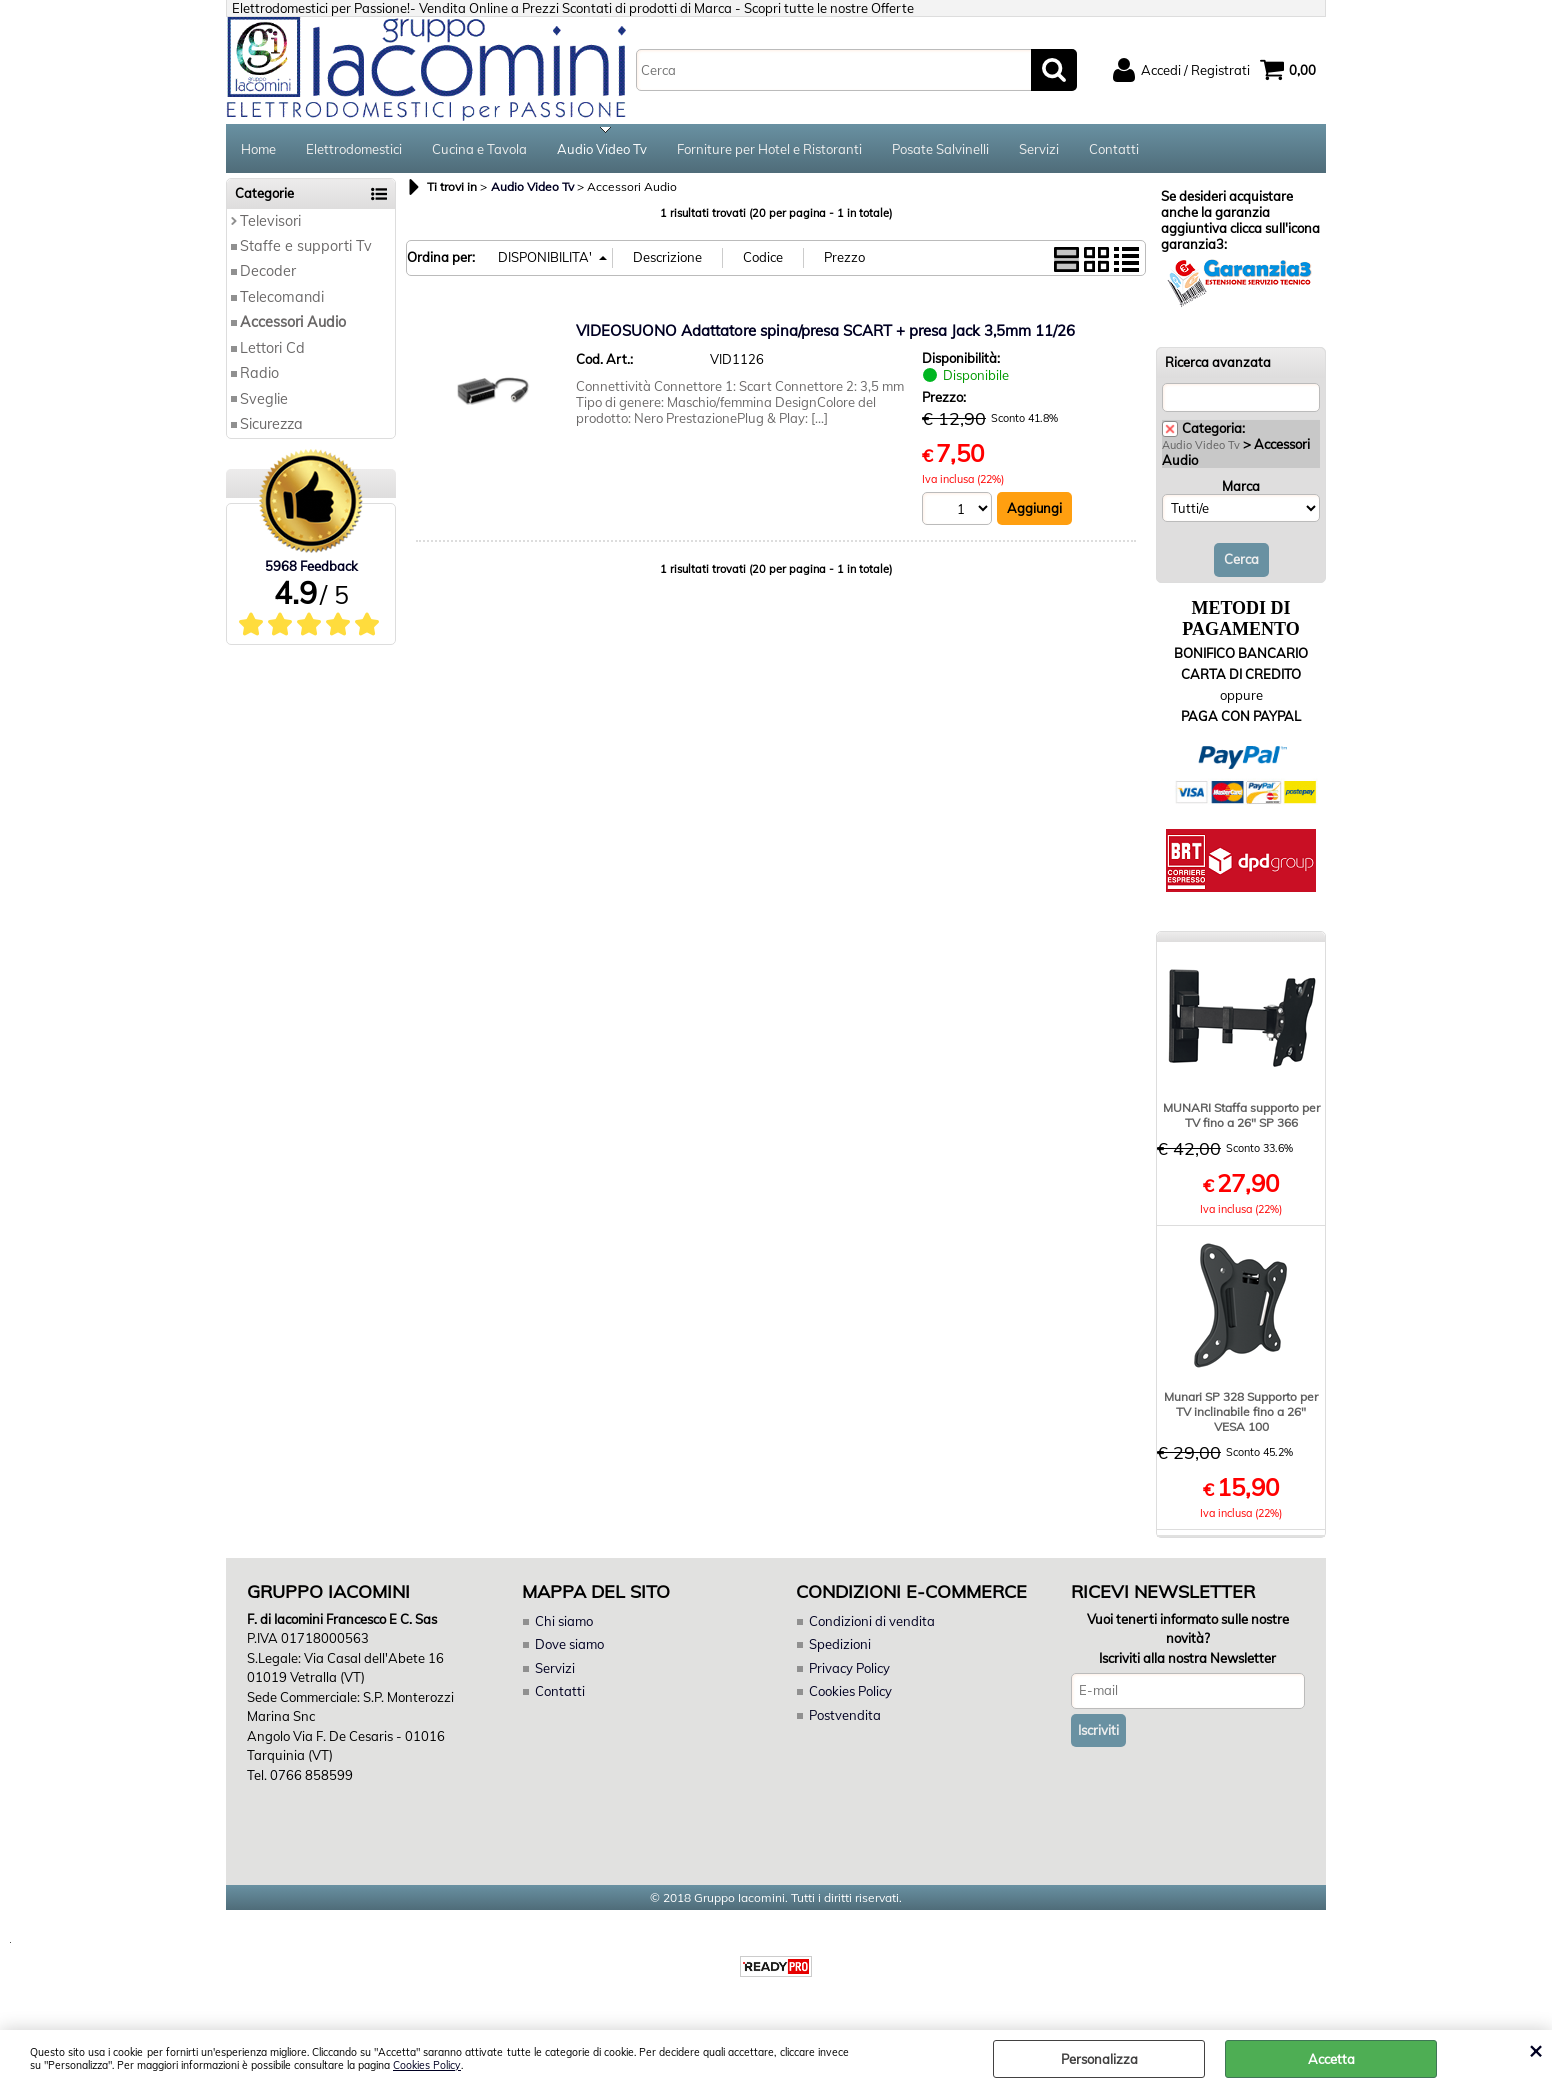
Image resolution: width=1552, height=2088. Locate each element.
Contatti (1114, 150)
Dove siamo (569, 1647)
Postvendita (845, 1717)
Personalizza (1099, 2059)
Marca (1241, 488)
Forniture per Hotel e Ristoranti (769, 150)
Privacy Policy (849, 1670)
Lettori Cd (272, 350)
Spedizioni (840, 1647)
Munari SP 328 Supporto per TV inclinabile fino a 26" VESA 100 (1241, 1413)
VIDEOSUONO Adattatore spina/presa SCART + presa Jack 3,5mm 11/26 (825, 332)
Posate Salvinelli (940, 150)
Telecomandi (282, 299)
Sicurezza (271, 426)
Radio (259, 375)
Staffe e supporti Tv (306, 248)
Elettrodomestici (354, 150)
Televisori (270, 223)
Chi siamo (564, 1623)
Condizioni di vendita (872, 1623)
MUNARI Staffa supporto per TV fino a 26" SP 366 (1241, 1117)
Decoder (268, 274)
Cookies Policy (427, 2065)
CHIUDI (1535, 2050)
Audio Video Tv (602, 150)
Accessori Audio (293, 324)
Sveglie (264, 401)
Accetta (1331, 2059)
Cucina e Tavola (479, 150)
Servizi (1039, 150)
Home (258, 150)
